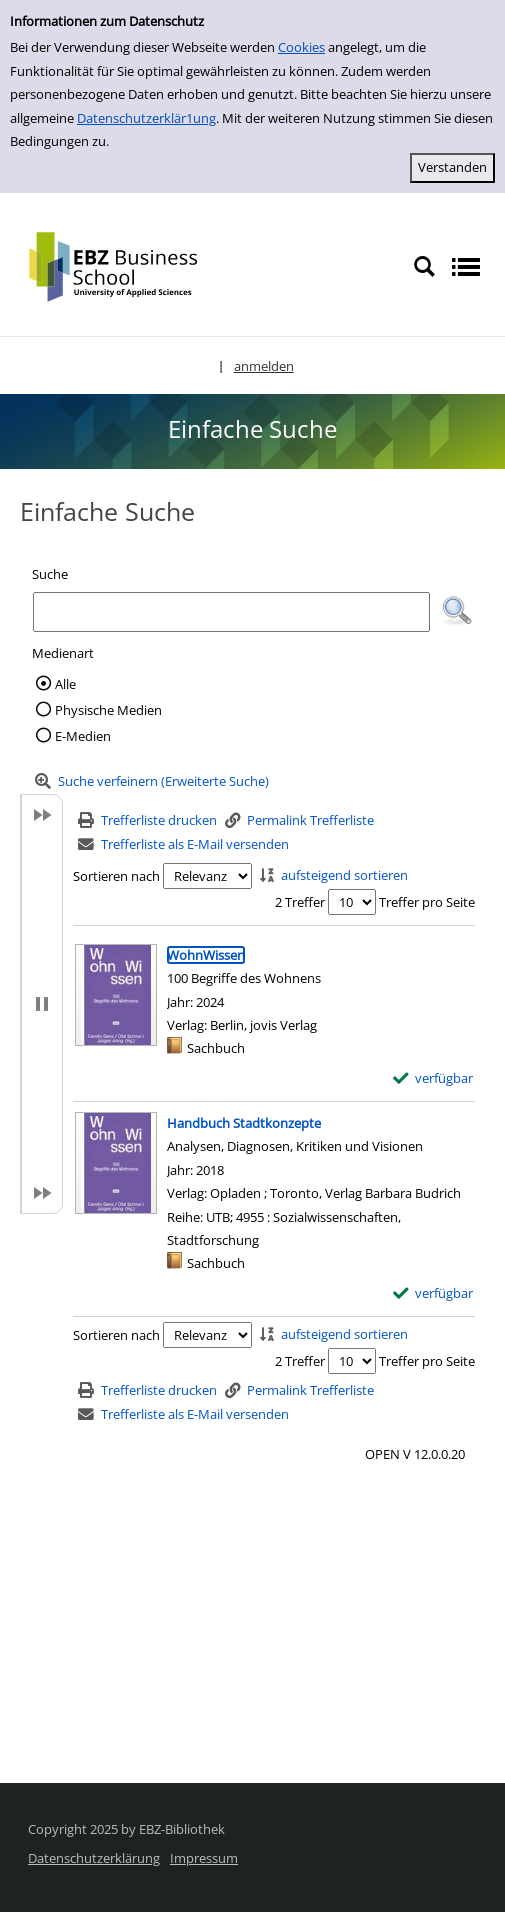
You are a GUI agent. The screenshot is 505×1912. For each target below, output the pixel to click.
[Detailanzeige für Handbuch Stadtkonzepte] (244, 1123)
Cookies (301, 47)
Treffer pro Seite (427, 902)
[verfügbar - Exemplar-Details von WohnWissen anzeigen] (433, 1078)
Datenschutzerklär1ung (146, 118)
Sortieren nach (116, 876)
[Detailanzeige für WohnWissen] (206, 955)
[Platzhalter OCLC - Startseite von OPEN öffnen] (127, 265)
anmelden (264, 366)
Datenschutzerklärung (94, 1858)
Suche (50, 574)
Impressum (204, 1858)
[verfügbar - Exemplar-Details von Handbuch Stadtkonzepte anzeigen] (433, 1293)
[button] (457, 611)
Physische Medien (108, 710)
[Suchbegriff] (231, 612)
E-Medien (83, 736)
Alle (65, 684)
